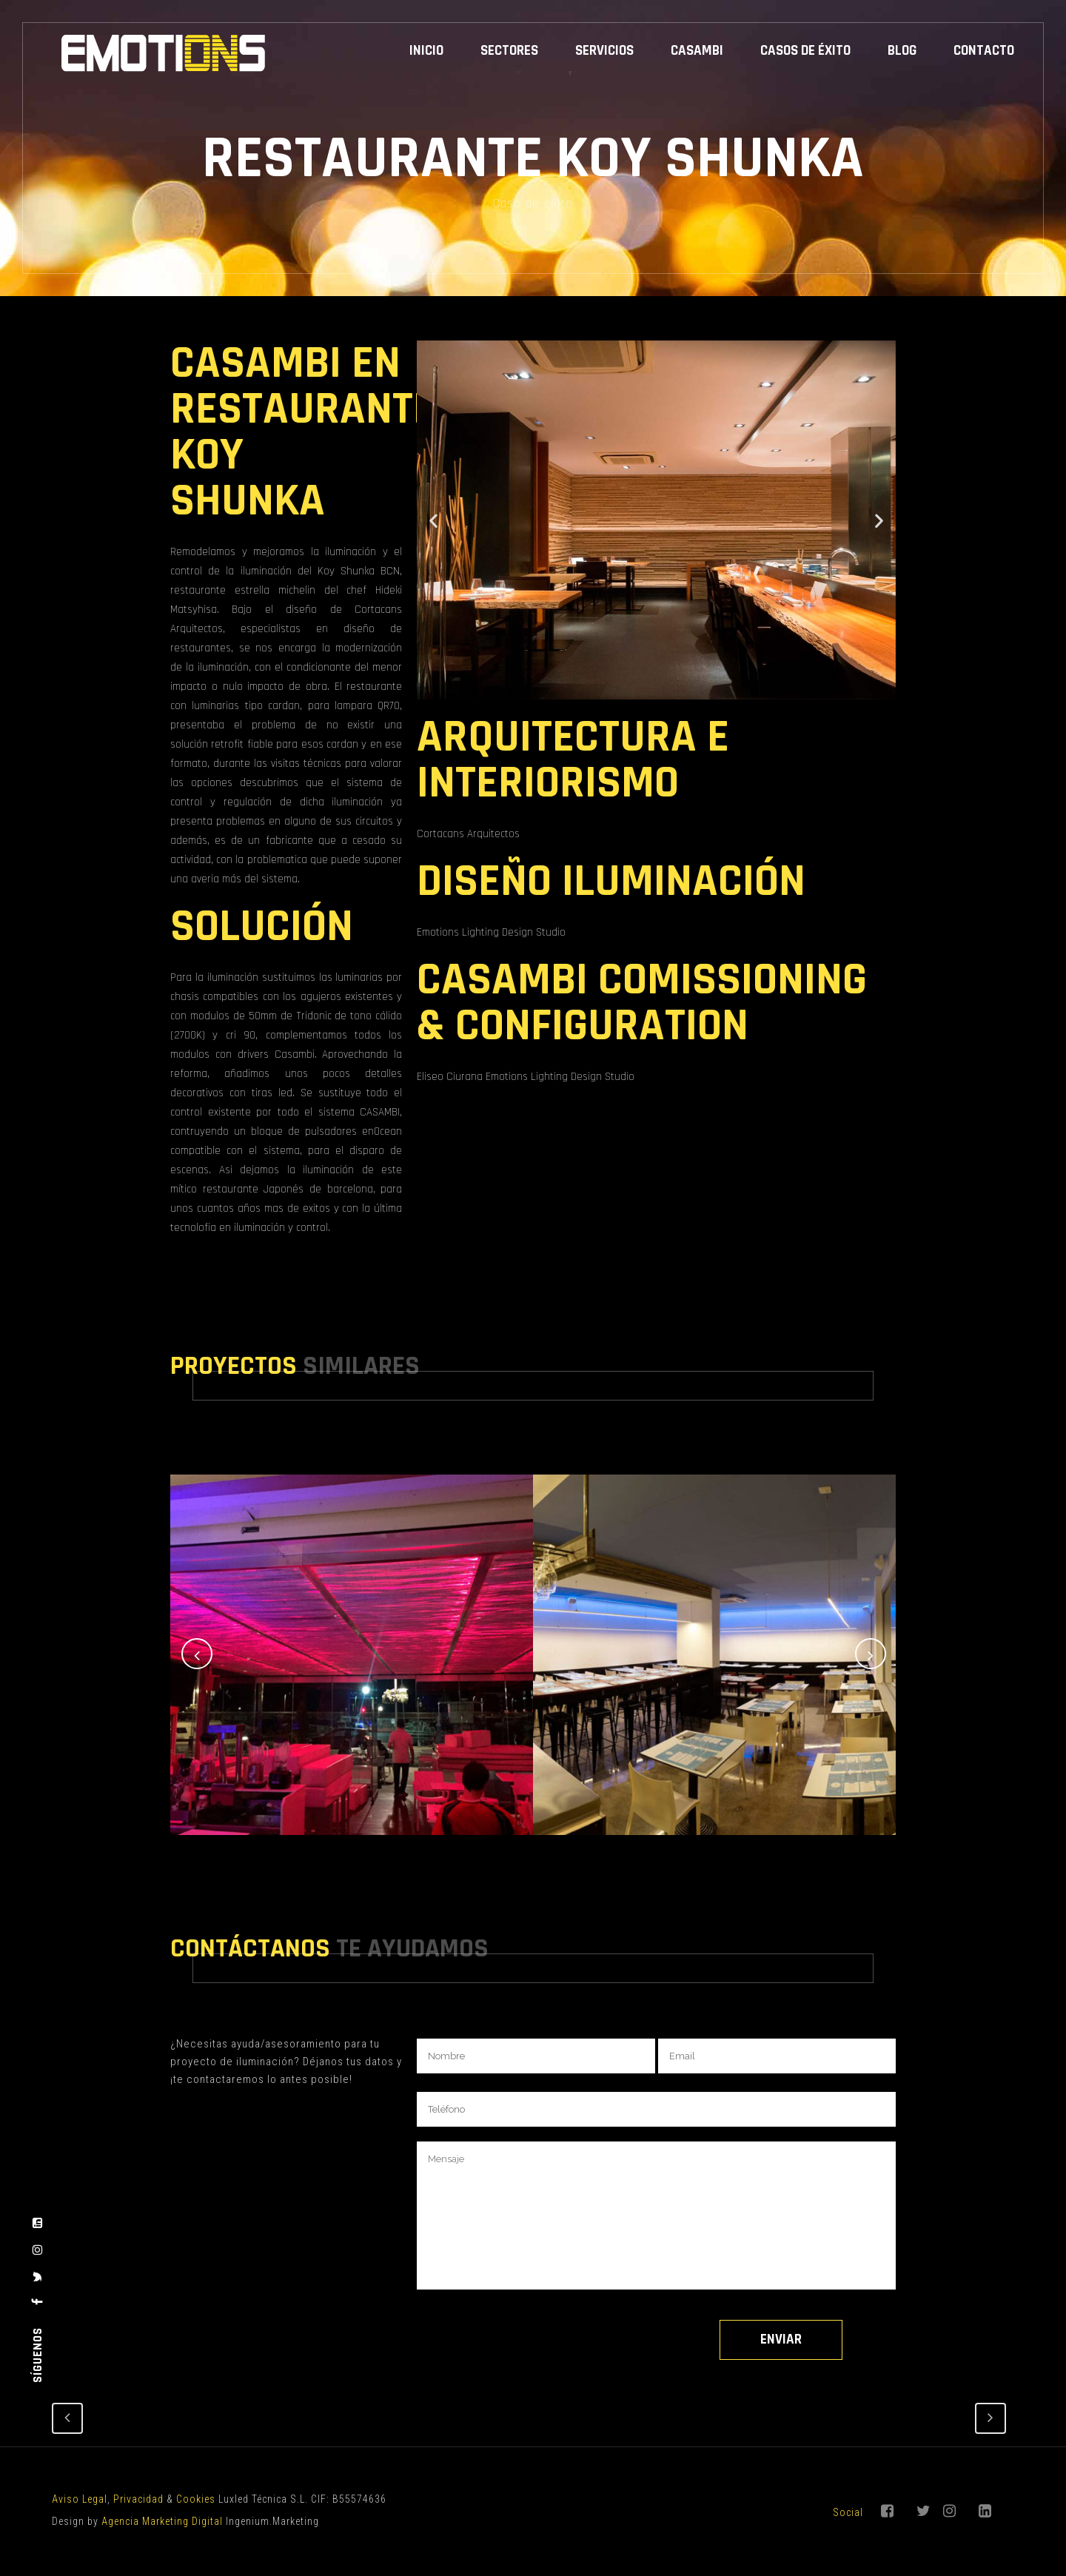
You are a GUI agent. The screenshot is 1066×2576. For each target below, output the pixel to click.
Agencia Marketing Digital (162, 2521)
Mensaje (656, 2215)
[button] (433, 520)
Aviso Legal (79, 2499)
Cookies (195, 2499)
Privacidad (138, 2499)
